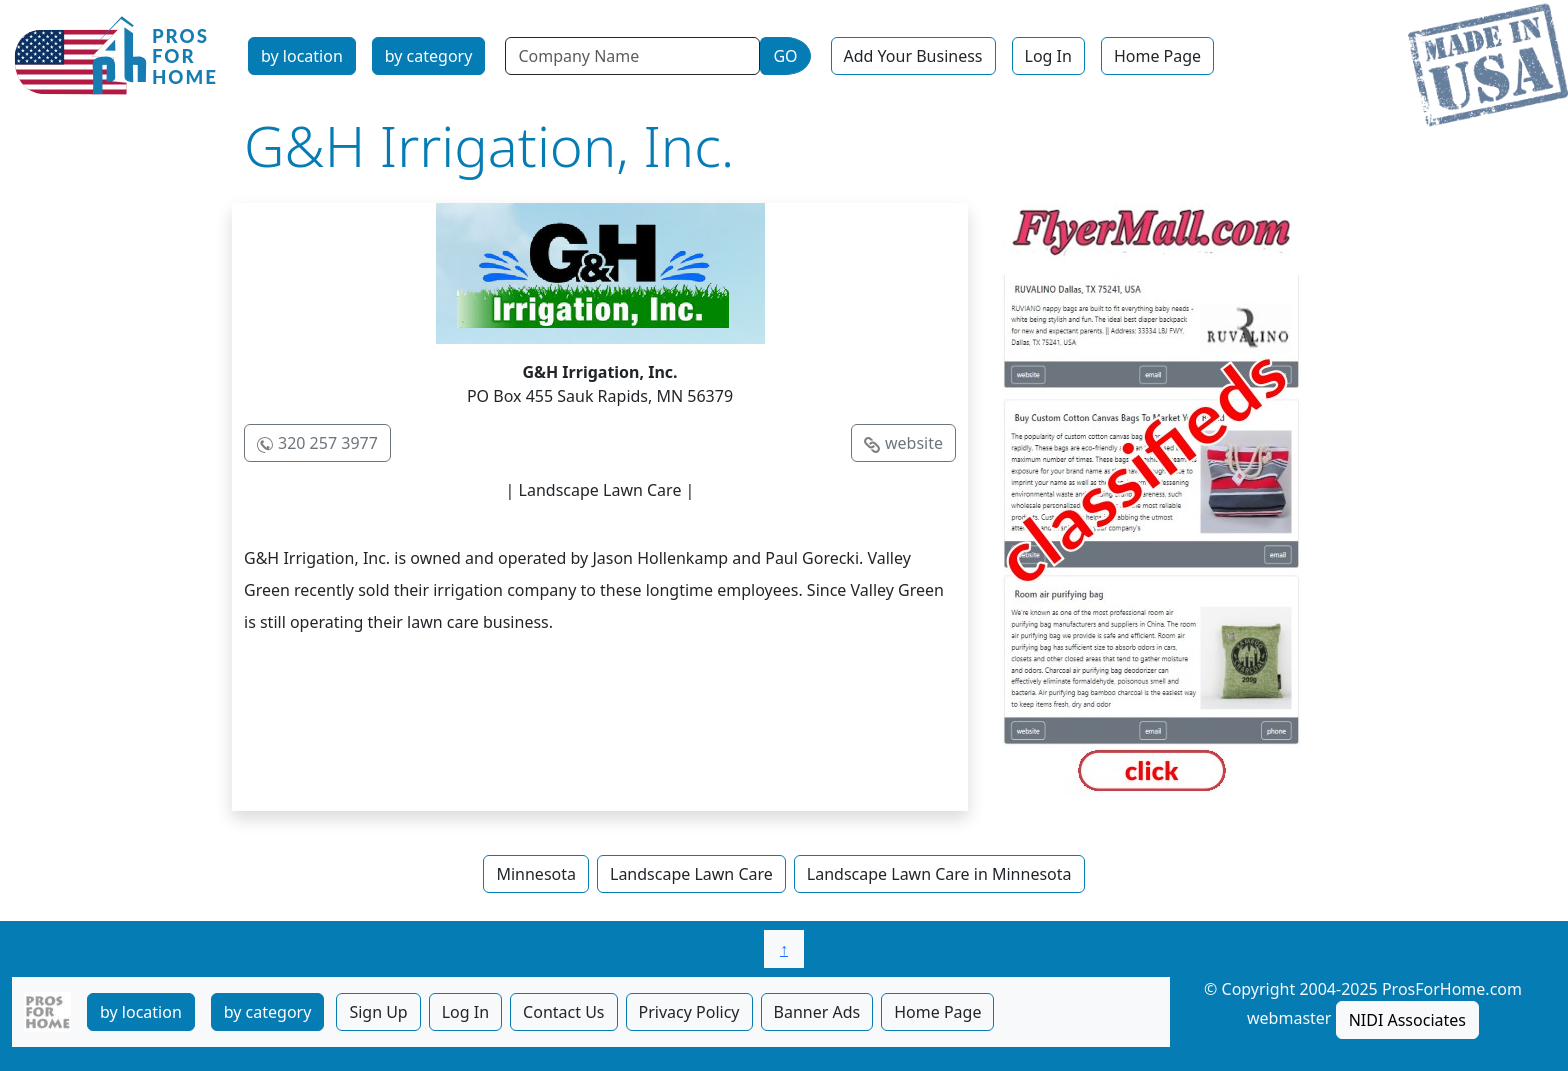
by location (302, 56)
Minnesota (536, 874)
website (914, 443)
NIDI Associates (1407, 1020)
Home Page (1157, 56)
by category (429, 56)
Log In (1048, 56)
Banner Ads (817, 1012)
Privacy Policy (689, 1012)
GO (785, 56)
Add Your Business (913, 56)
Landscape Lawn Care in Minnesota (939, 874)
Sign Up (378, 1012)
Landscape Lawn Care (691, 874)
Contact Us (563, 1012)
